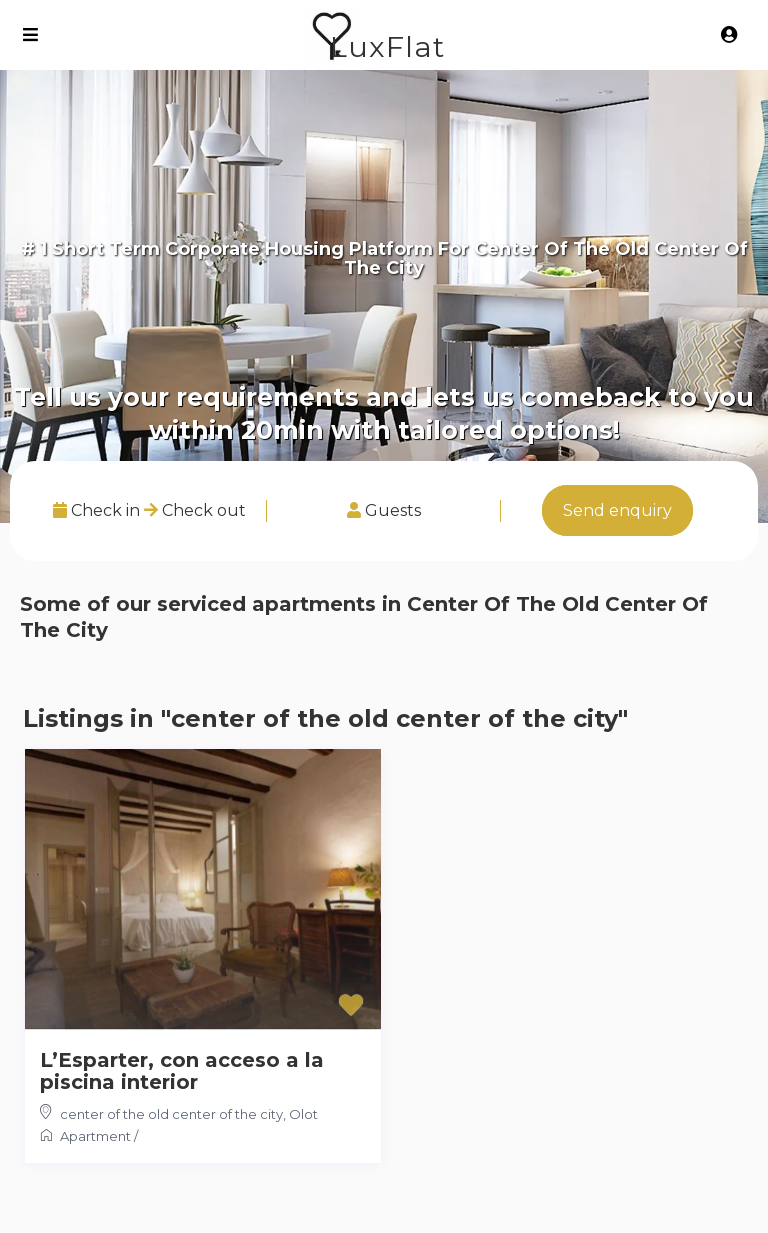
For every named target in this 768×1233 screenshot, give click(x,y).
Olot (303, 1114)
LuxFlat (387, 46)
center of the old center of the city (171, 1114)
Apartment (95, 1136)
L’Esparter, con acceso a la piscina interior (182, 1071)
